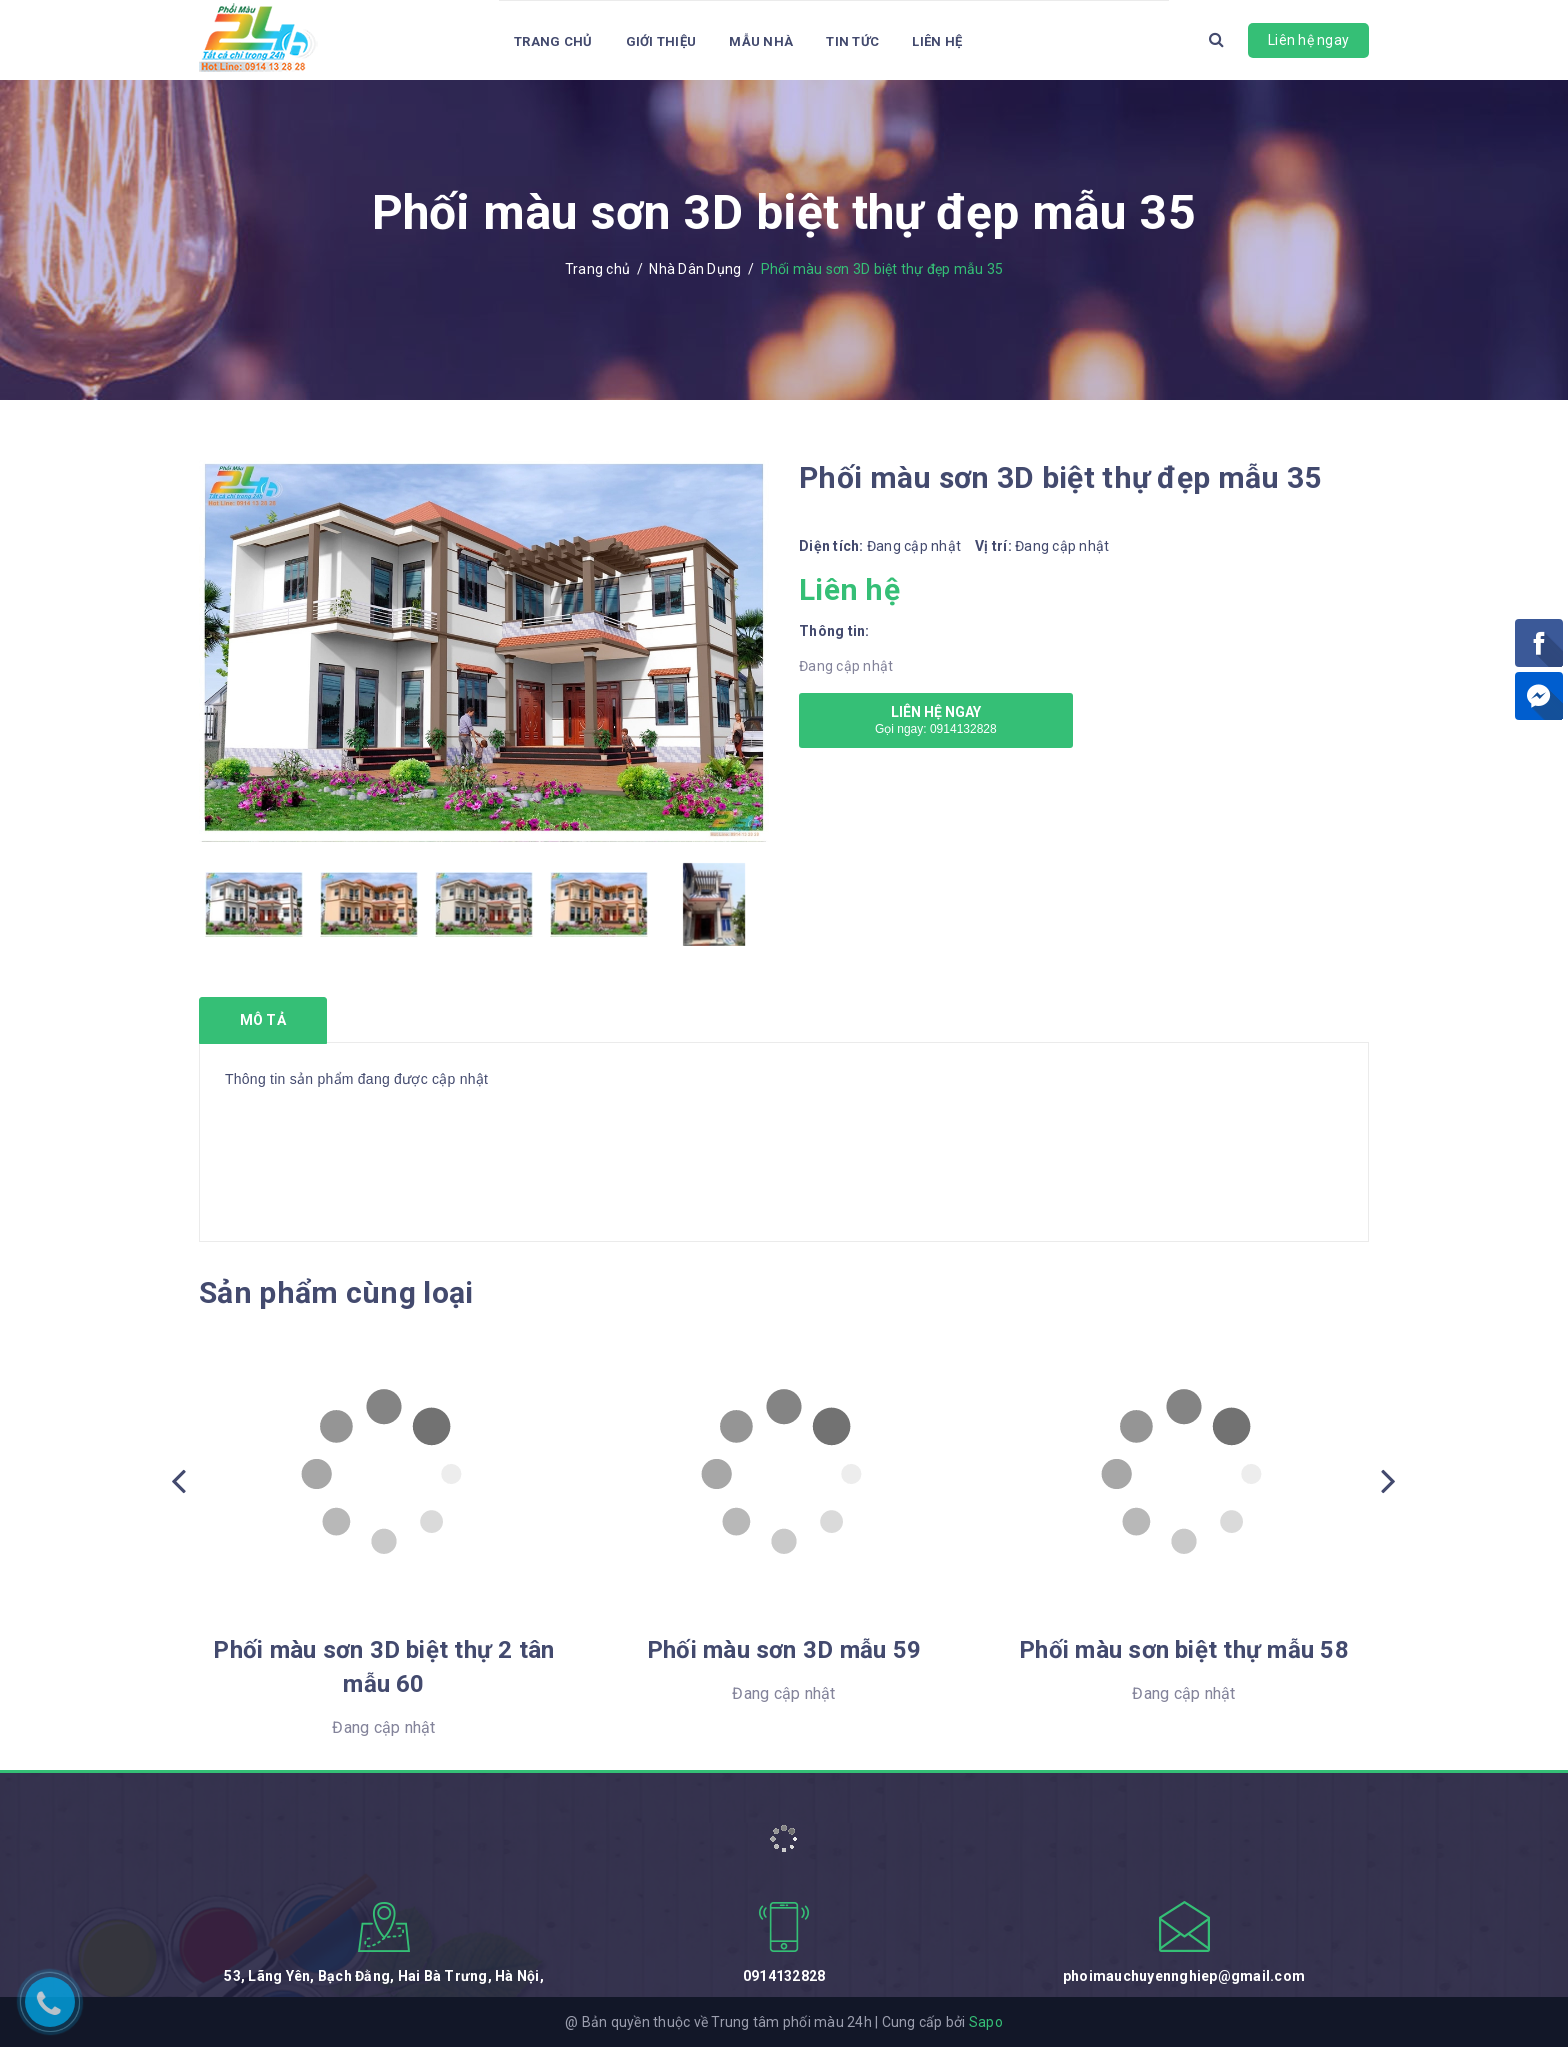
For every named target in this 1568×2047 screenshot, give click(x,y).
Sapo (986, 2022)
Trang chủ (553, 41)
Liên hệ (937, 41)
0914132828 (784, 1976)
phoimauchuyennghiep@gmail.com (1184, 1976)
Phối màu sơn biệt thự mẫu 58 (1184, 1650)
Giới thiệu (661, 41)
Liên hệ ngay (1308, 40)
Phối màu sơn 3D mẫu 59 (784, 1650)
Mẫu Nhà (761, 41)
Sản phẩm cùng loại (336, 1292)
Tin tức (852, 41)
